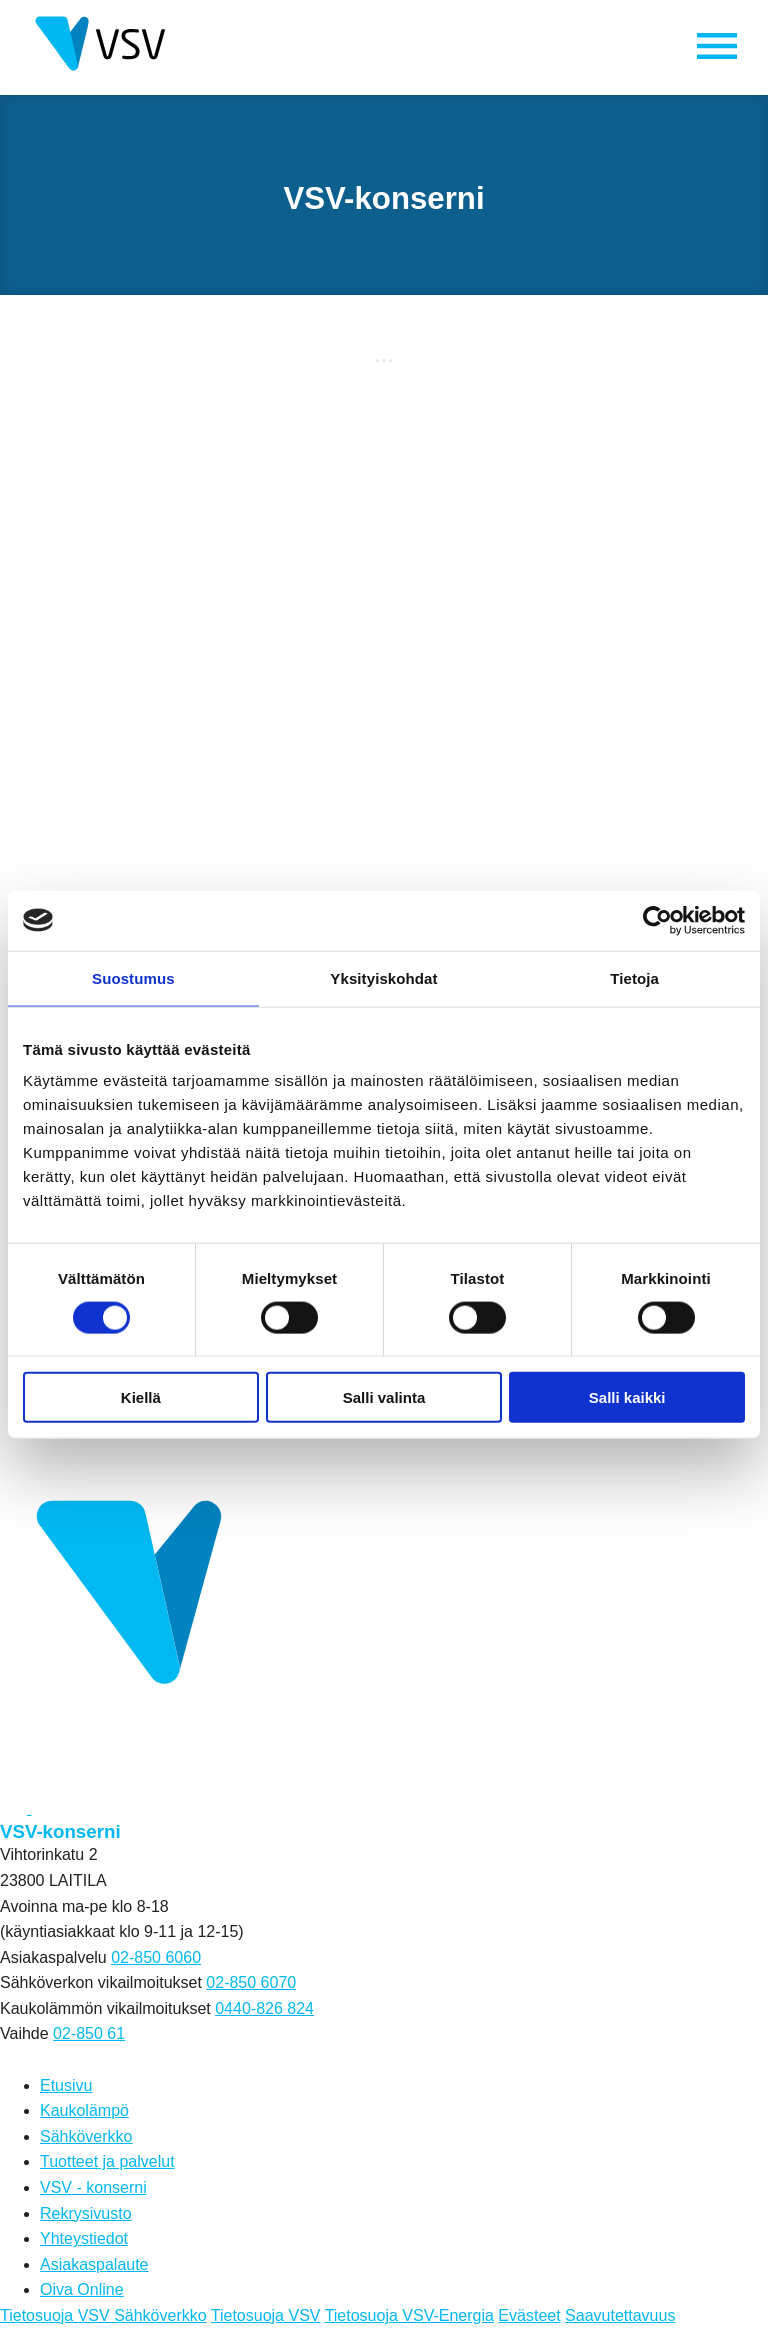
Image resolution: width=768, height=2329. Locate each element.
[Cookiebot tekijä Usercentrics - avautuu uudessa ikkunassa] (657, 920)
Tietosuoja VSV (266, 2315)
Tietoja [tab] (634, 977)
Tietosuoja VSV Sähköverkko (103, 2315)
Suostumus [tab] (133, 977)
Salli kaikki (627, 1397)
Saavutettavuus (620, 2315)
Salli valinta (384, 1397)
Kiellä (141, 1397)
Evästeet (529, 2315)
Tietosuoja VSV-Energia (409, 2315)
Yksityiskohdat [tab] (383, 977)
